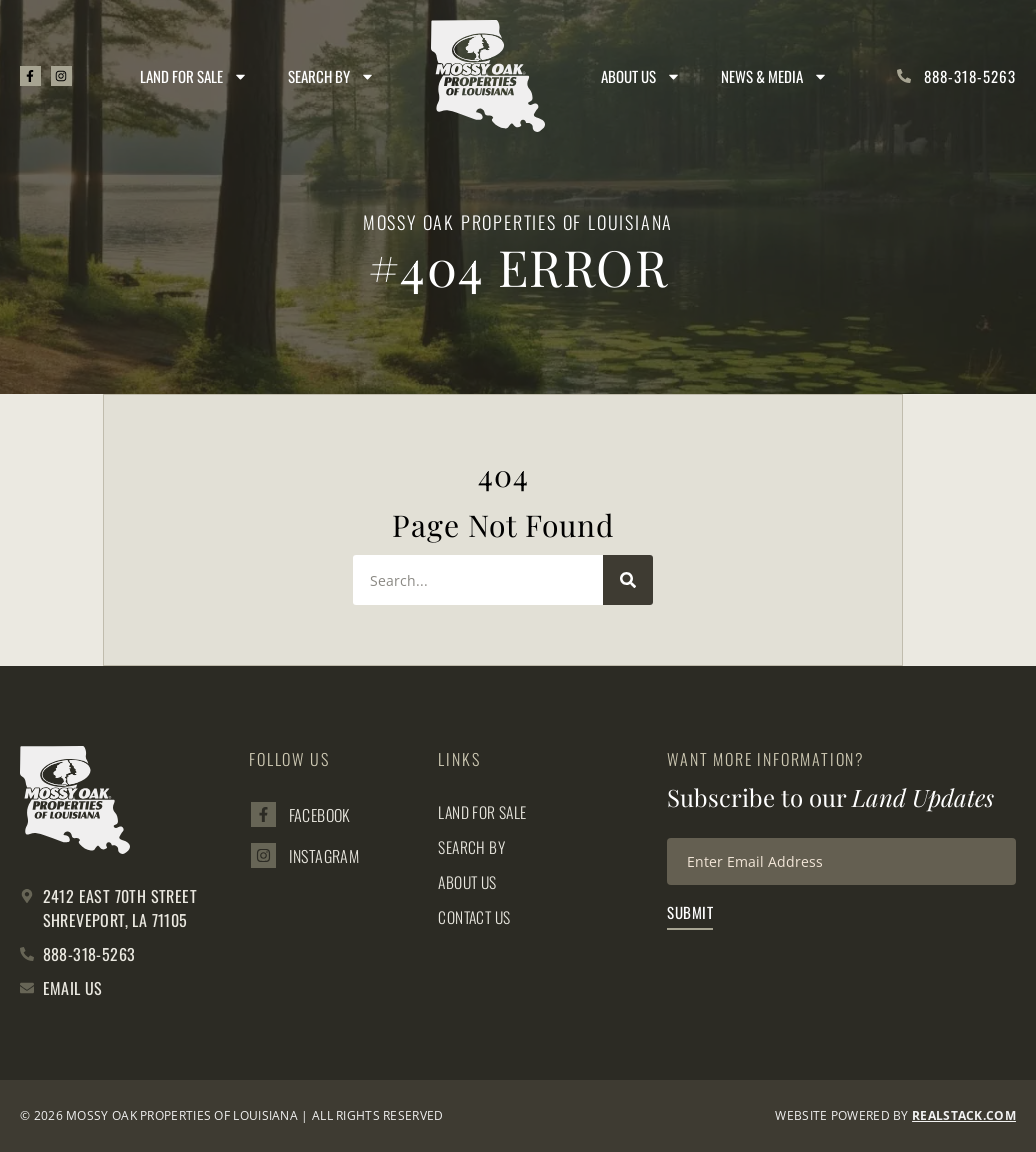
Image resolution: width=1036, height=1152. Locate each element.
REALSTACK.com (964, 1115)
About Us (642, 76)
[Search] (628, 580)
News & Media (775, 76)
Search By (332, 76)
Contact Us (476, 917)
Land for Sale (195, 76)
